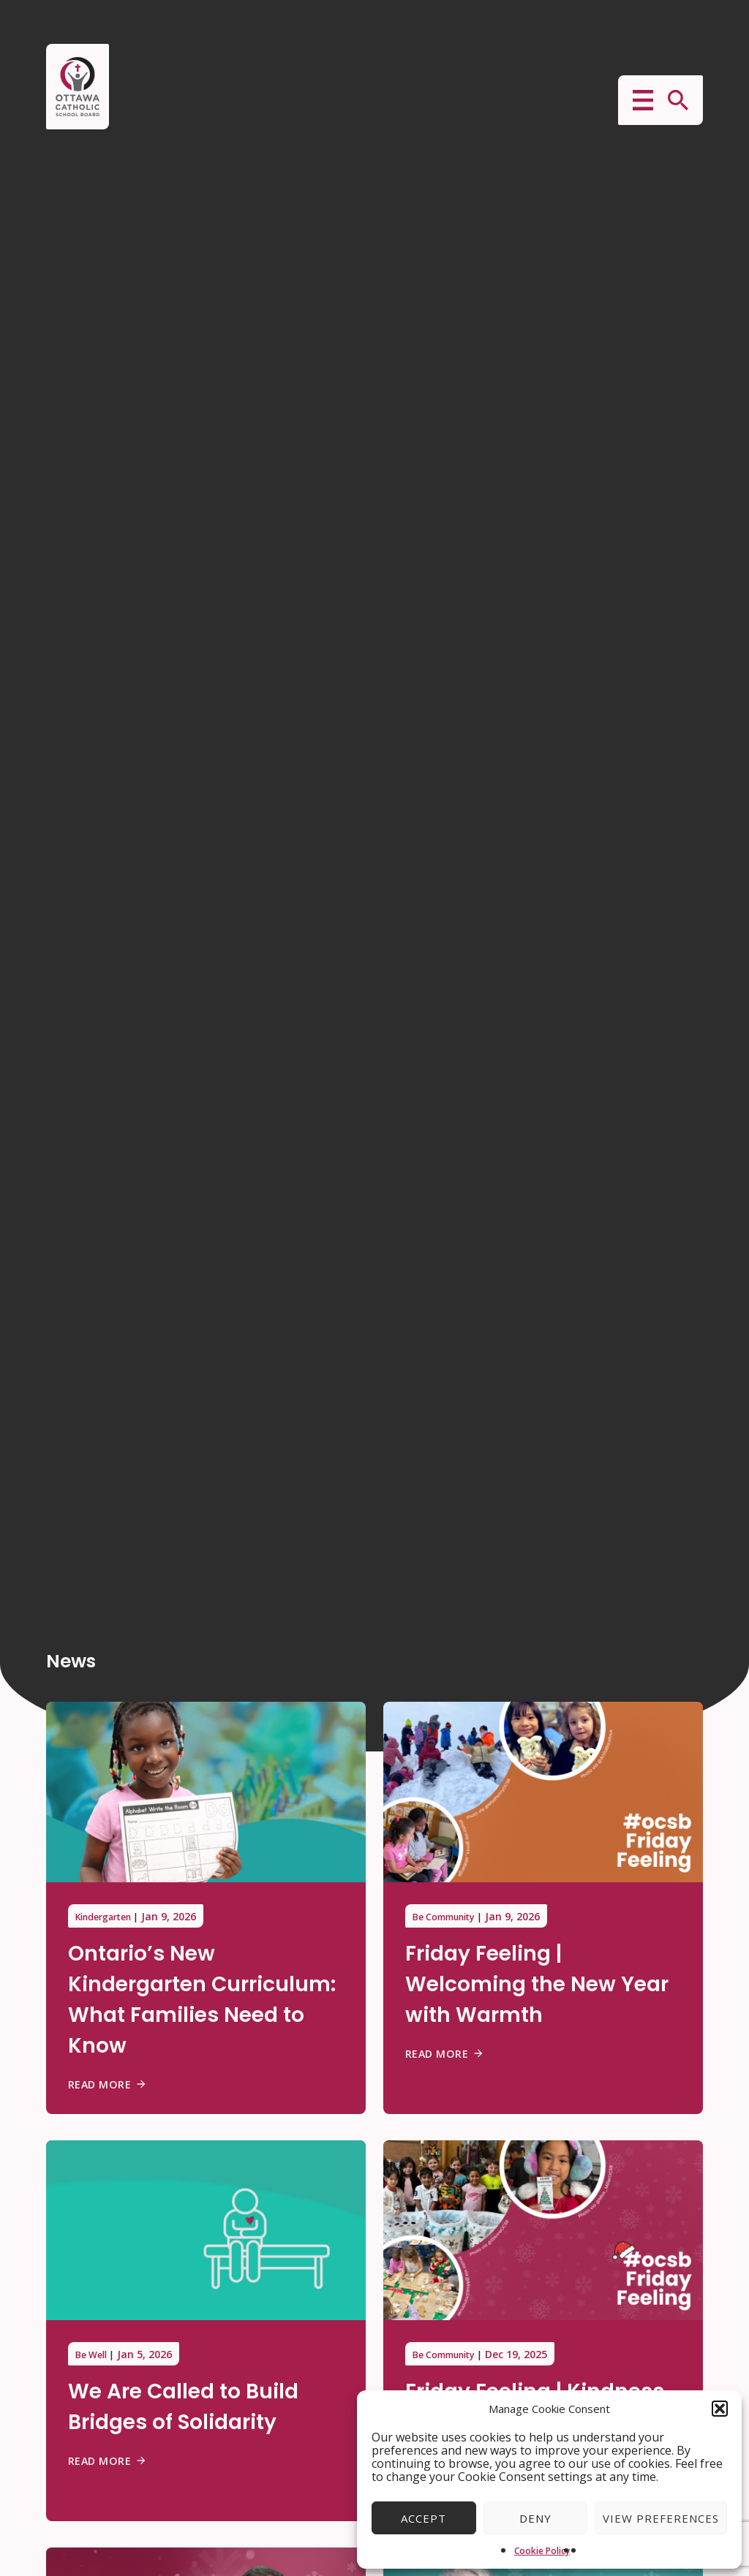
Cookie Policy (542, 2551)
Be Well (93, 2354)
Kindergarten (109, 1916)
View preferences (661, 2518)
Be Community (451, 1916)
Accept (423, 2518)
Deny (535, 2518)
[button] (719, 2408)
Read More (109, 2084)
